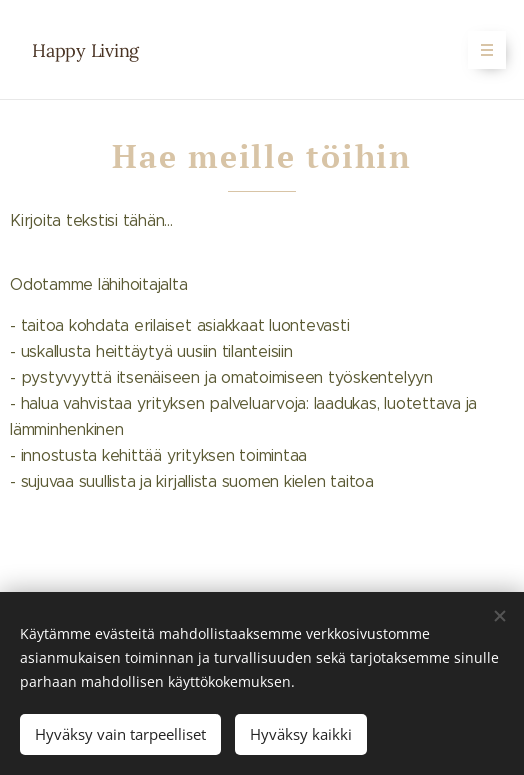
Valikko (480, 50)
